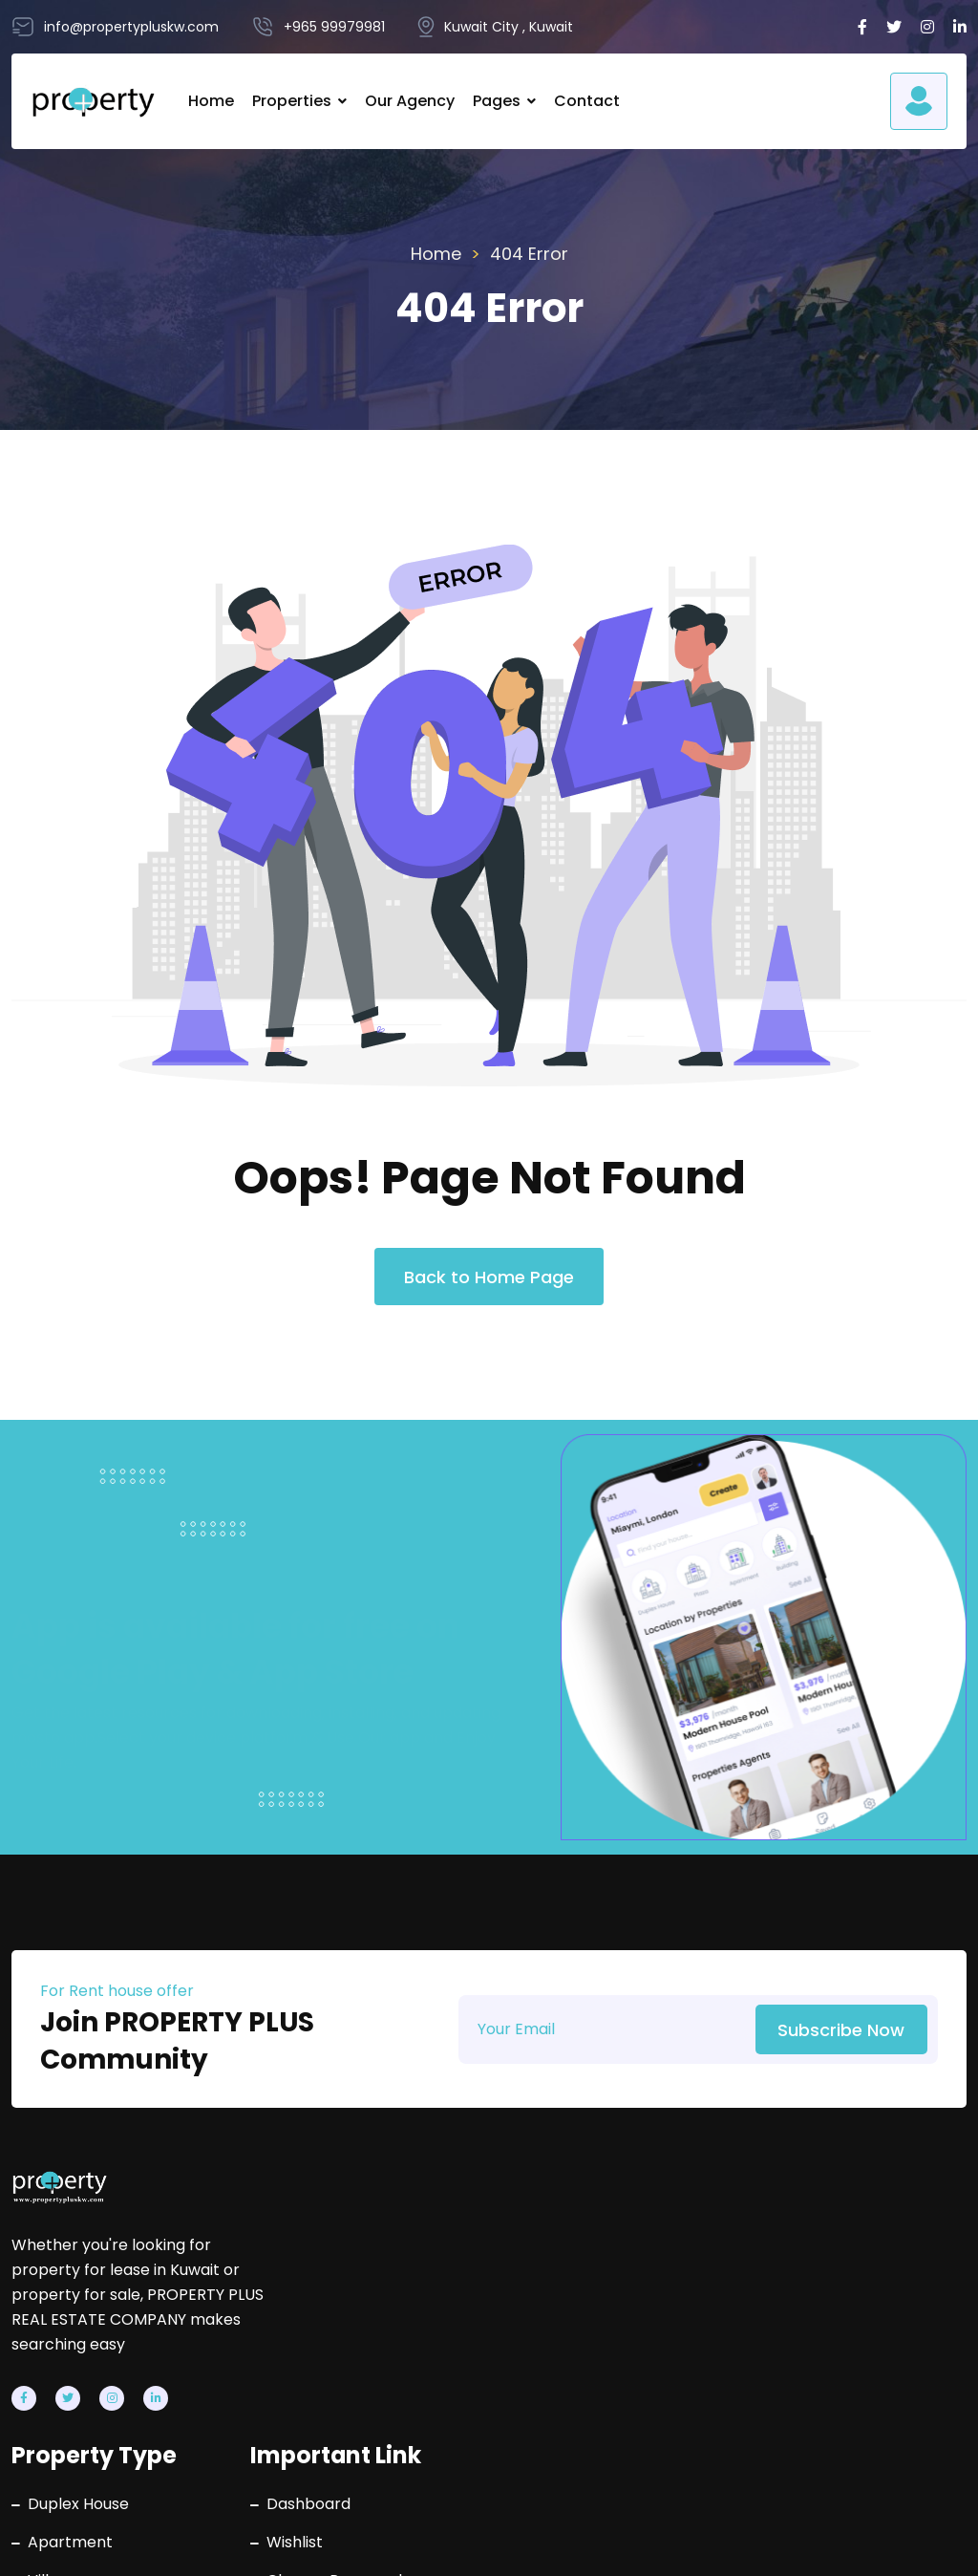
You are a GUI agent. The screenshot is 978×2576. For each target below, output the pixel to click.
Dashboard (605, 2233)
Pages (496, 101)
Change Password (631, 2309)
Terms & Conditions (893, 2542)
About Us (597, 2347)
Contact (586, 101)
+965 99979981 (870, 2233)
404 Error (529, 254)
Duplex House (396, 2233)
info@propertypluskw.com (887, 2289)
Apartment (387, 2271)
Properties (290, 101)
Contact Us (605, 2385)
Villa (360, 2309)
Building (373, 2347)
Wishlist (591, 2271)
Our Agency (409, 101)
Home (210, 101)
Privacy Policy (708, 2542)
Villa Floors (385, 2385)
